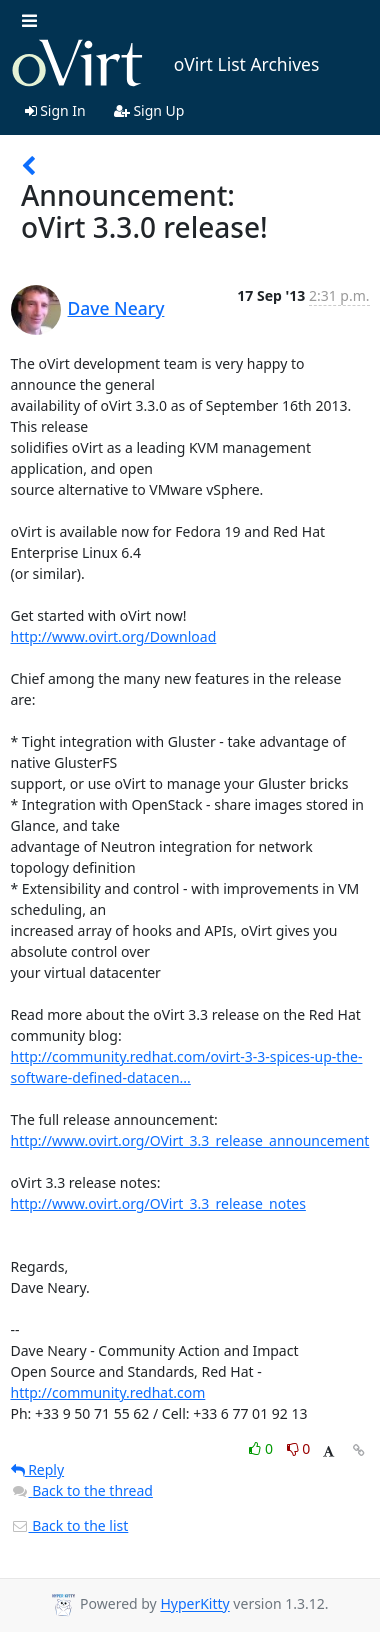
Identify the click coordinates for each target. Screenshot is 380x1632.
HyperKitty (194, 1604)
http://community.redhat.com (108, 1392)
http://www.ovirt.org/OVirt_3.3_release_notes (158, 1203)
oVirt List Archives (165, 64)
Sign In (55, 110)
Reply (38, 1469)
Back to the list (70, 1525)
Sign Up (149, 110)
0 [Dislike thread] (299, 1448)
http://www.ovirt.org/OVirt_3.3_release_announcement (190, 1140)
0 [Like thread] (262, 1448)
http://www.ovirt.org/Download (114, 636)
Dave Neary (116, 308)
